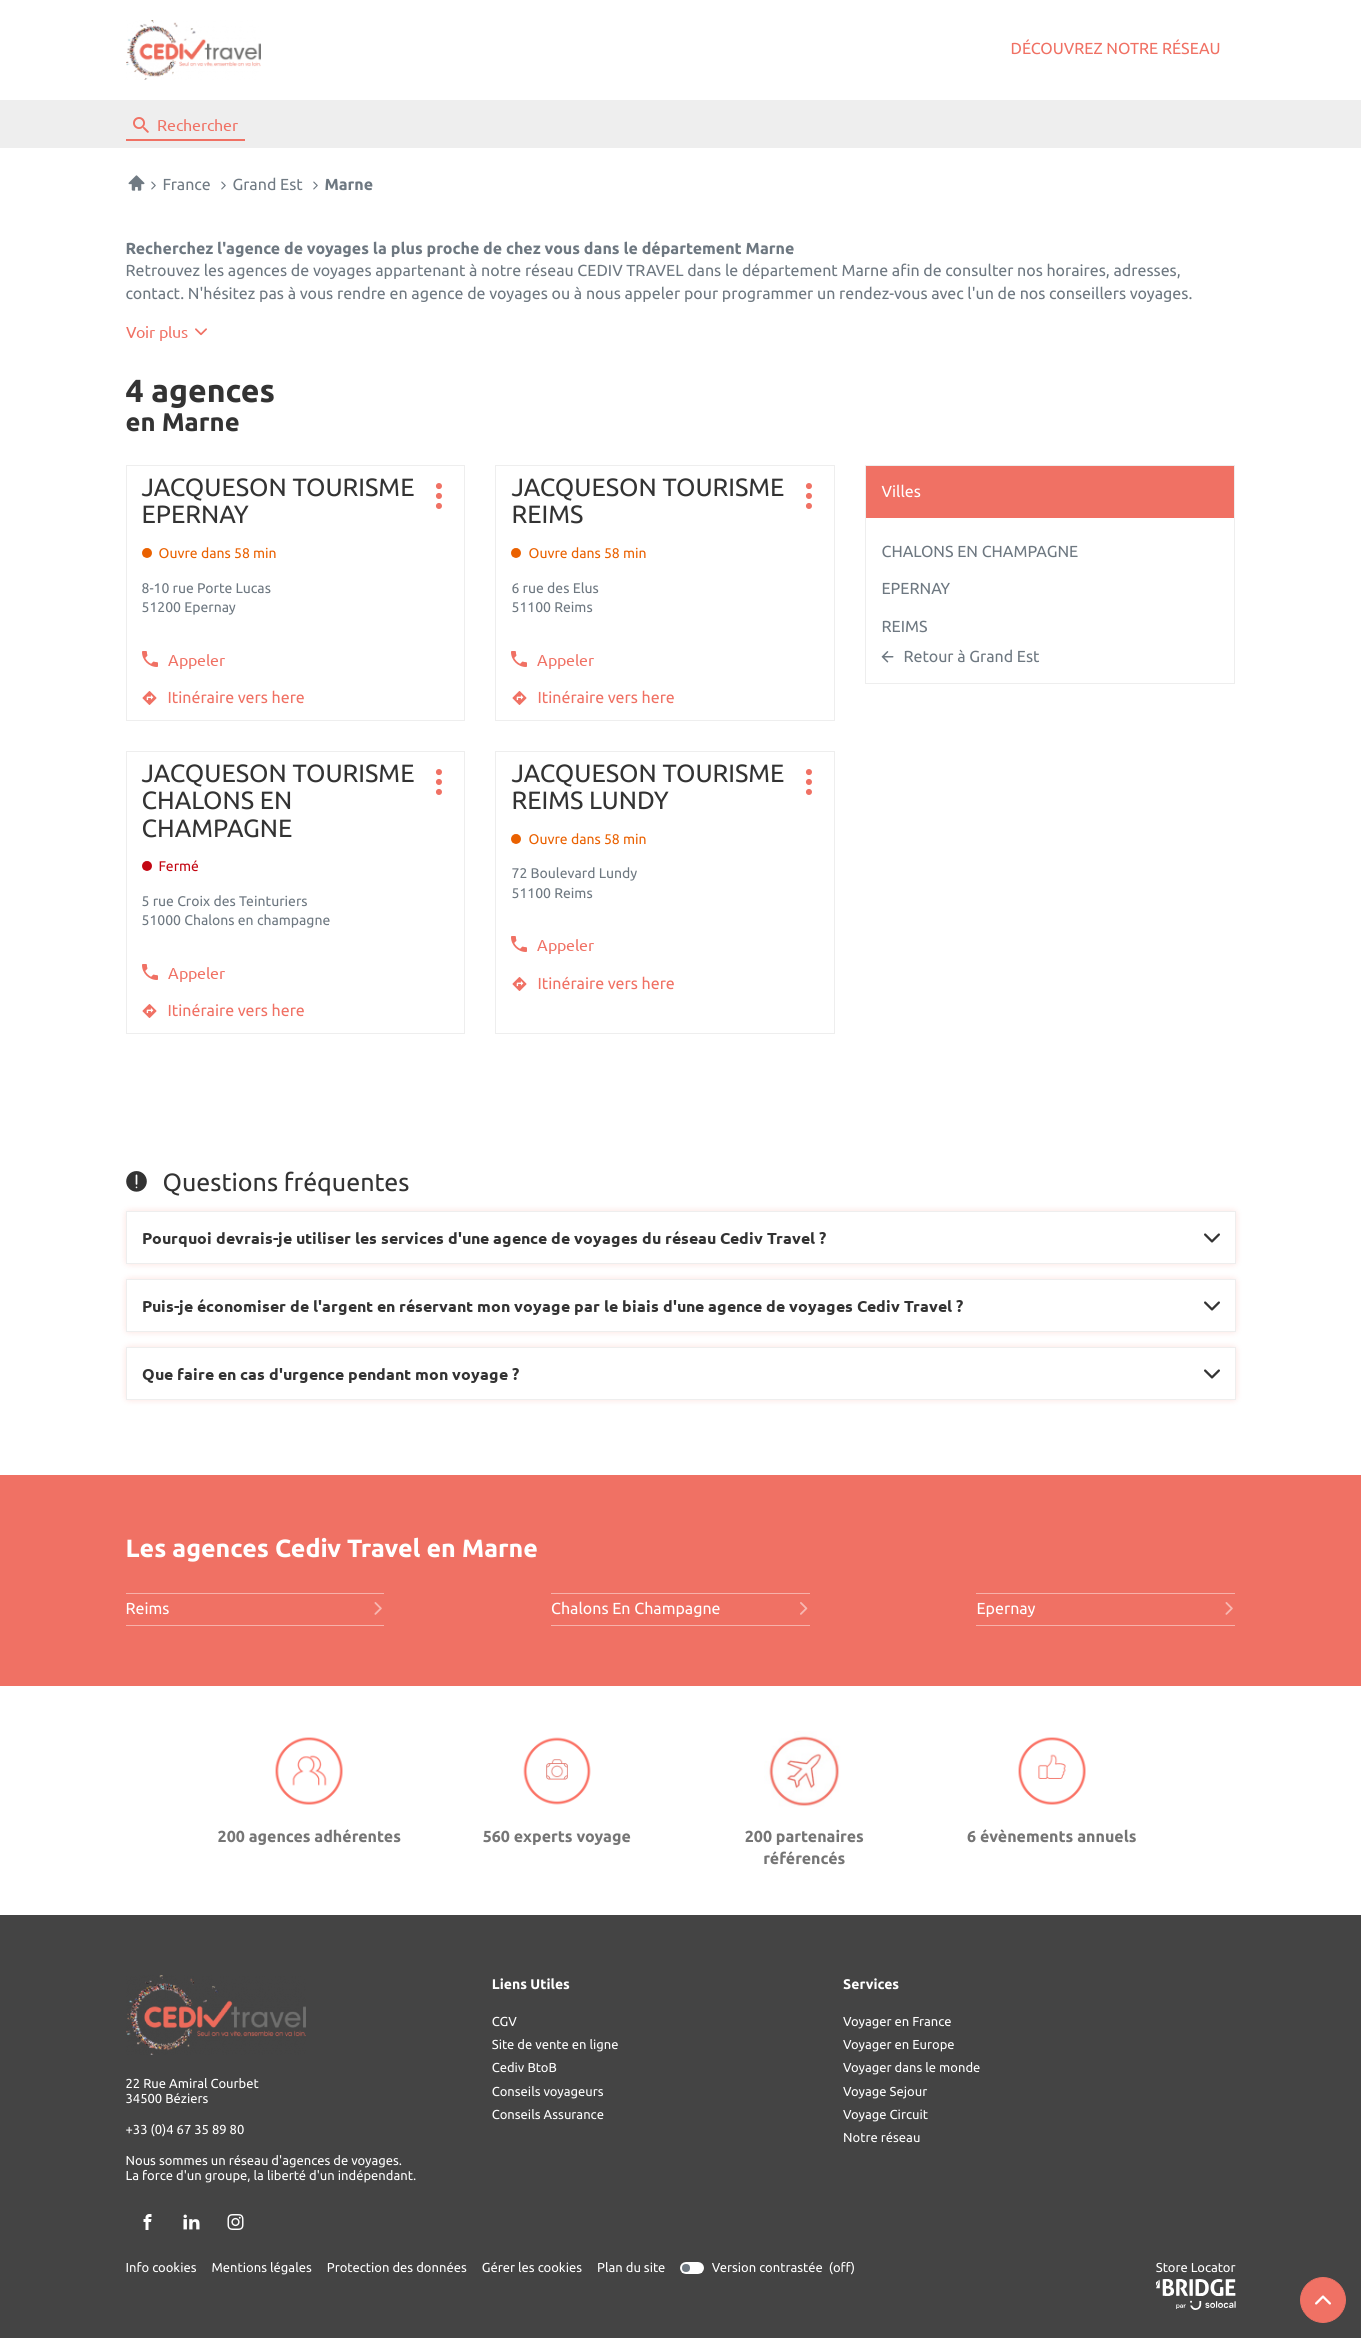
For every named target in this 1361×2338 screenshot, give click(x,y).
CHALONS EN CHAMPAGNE (979, 552)
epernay (1105, 1609)
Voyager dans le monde (911, 2068)
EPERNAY (915, 589)
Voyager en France (897, 2022)
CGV (504, 2022)
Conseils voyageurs (548, 2092)
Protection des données (397, 2268)
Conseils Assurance (548, 2115)
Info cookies (161, 2268)
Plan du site (631, 2268)
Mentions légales (262, 2268)
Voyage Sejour (885, 2092)
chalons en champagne (680, 1609)
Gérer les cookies (532, 2268)
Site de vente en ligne (555, 2045)
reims (255, 1609)
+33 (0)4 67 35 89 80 (185, 2131)
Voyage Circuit (885, 2115)
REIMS (904, 627)
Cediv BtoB (524, 2068)
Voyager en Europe (898, 2045)
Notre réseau (881, 2138)
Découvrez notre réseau (1116, 49)
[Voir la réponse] (681, 1237)
